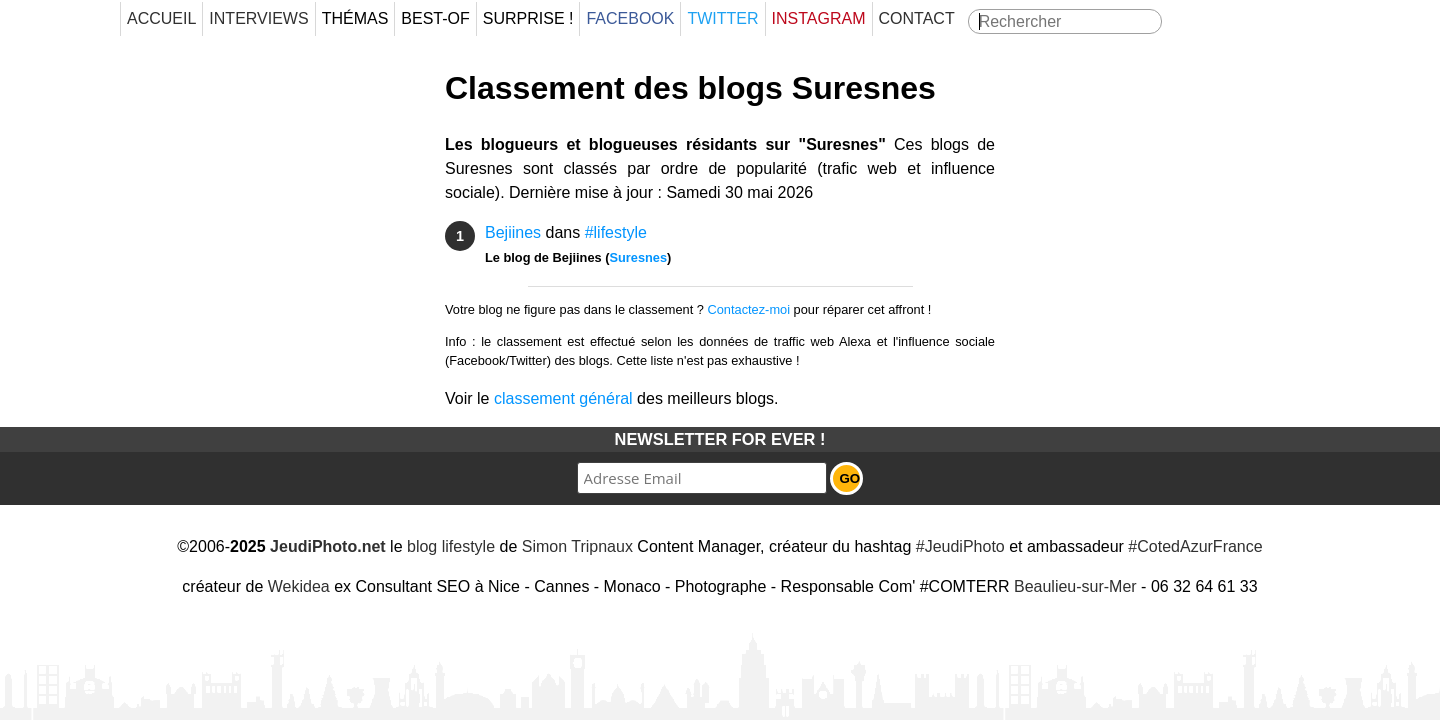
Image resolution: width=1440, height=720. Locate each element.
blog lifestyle (451, 546)
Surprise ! (528, 18)
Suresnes (638, 257)
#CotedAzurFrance (1195, 546)
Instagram (819, 18)
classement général (563, 398)
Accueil (161, 18)
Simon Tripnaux (577, 546)
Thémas (355, 18)
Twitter (722, 18)
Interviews (258, 18)
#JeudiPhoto (960, 546)
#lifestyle (616, 232)
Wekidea (299, 586)
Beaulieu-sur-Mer (1075, 586)
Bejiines (513, 232)
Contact (917, 18)
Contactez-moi (749, 309)
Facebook (630, 18)
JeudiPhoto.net (328, 546)
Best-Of (435, 18)
